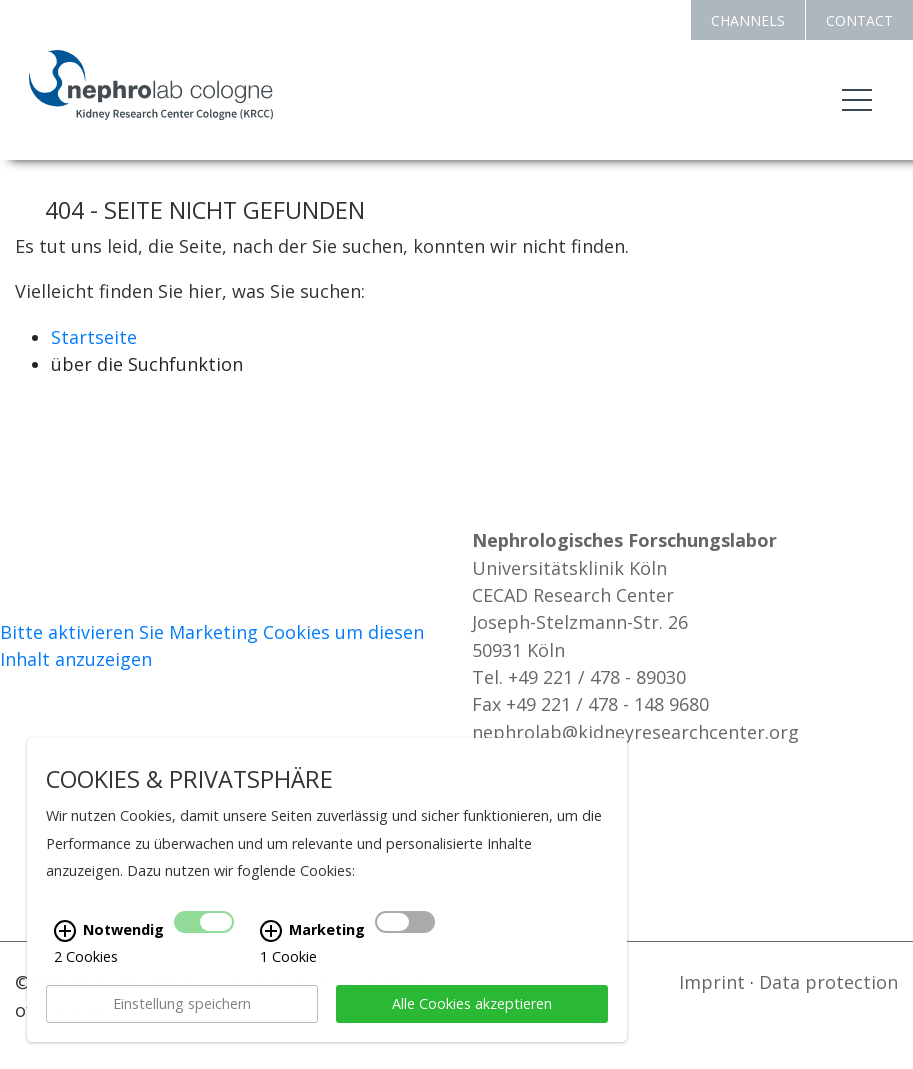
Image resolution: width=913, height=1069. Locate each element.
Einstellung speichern (182, 1009)
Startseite (94, 337)
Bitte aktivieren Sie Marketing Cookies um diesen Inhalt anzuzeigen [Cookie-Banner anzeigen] (212, 645)
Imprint (712, 982)
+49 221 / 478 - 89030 (597, 677)
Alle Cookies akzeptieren (472, 1009)
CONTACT (859, 20)
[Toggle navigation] (857, 100)
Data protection (828, 982)
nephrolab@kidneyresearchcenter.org (635, 732)
